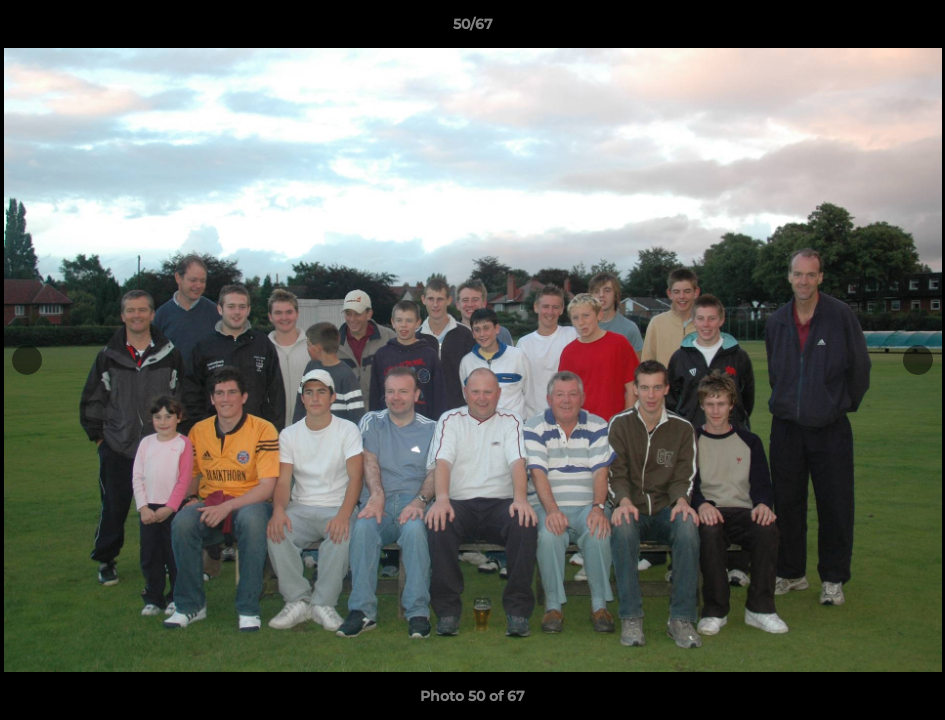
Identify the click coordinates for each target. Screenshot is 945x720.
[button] (909, 29)
